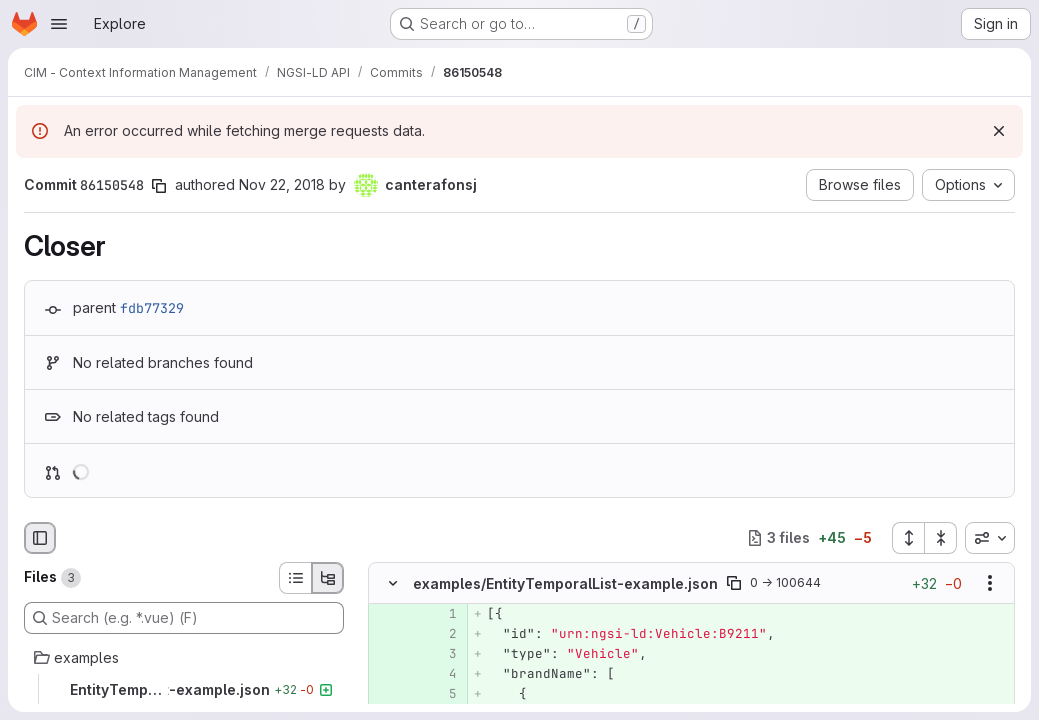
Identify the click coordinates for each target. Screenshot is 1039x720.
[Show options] (990, 583)
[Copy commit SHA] (159, 186)
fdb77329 (152, 308)
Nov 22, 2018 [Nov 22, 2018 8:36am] (282, 184)
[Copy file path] (734, 583)
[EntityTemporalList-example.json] (184, 690)
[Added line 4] (440, 674)
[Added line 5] (440, 694)
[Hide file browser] (40, 538)
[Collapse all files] (941, 538)
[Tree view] (328, 578)
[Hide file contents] (393, 583)
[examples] (184, 658)
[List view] (295, 578)
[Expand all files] (908, 538)
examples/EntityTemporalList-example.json (565, 582)
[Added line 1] (440, 614)
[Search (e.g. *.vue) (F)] (184, 618)
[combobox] (990, 538)
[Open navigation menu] (59, 24)
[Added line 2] (440, 634)
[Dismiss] (999, 131)
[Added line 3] (440, 654)
